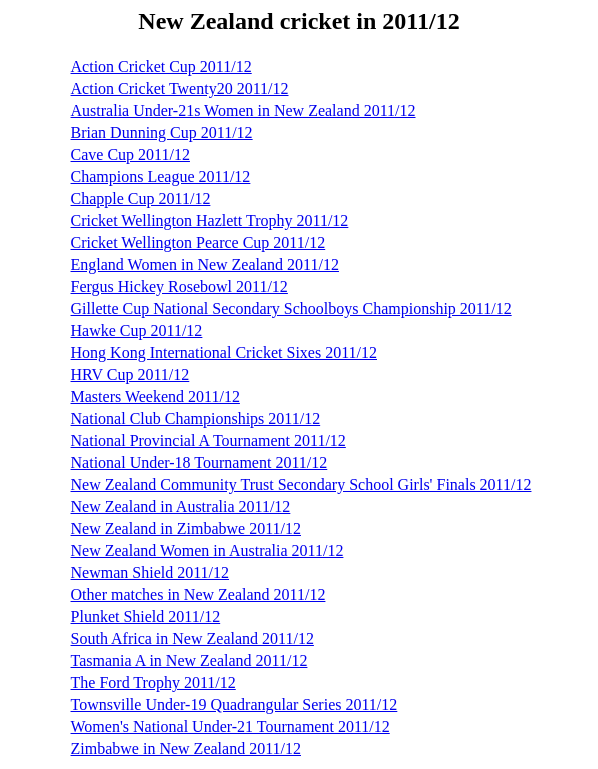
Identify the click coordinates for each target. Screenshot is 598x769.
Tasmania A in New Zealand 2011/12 (189, 660)
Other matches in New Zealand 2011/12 (198, 594)
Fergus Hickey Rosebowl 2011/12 (179, 286)
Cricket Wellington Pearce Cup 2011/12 (198, 242)
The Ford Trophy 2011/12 (153, 682)
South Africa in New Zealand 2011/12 (192, 638)
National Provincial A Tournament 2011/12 (208, 440)
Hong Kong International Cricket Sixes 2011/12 (224, 352)
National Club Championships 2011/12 (196, 418)
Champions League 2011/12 (161, 176)
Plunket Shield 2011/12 (146, 616)
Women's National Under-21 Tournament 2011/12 (230, 726)
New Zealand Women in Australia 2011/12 (207, 550)
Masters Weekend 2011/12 (155, 396)
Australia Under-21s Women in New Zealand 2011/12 (243, 110)
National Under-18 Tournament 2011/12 (199, 462)
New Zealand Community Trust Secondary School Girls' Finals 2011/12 (301, 484)
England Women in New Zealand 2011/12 (205, 264)
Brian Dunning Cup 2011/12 (162, 132)
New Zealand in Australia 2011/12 (181, 506)
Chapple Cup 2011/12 (141, 198)
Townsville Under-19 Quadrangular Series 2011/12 (234, 704)
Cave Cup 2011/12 (130, 154)
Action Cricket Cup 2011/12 (161, 66)
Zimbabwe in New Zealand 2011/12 (186, 748)
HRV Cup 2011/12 (130, 374)
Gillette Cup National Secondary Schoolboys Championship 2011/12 (291, 308)
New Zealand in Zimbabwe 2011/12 (186, 528)
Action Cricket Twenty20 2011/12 (180, 88)
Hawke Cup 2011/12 (137, 330)
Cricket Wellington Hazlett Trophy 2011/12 (210, 220)
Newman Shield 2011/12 (150, 572)
